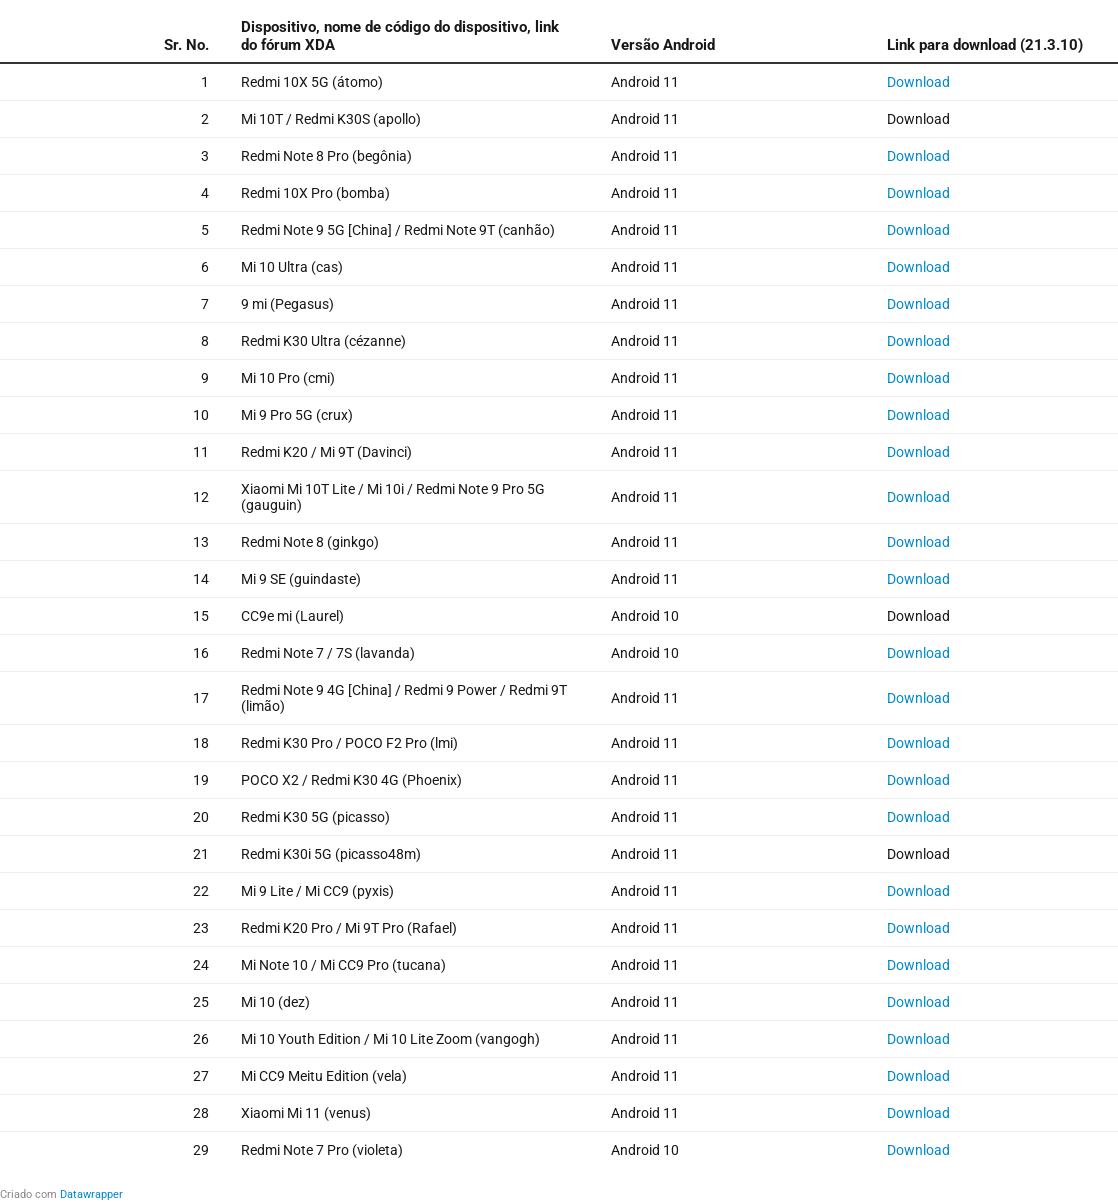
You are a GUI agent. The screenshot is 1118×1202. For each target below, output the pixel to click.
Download (918, 82)
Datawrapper (91, 1194)
